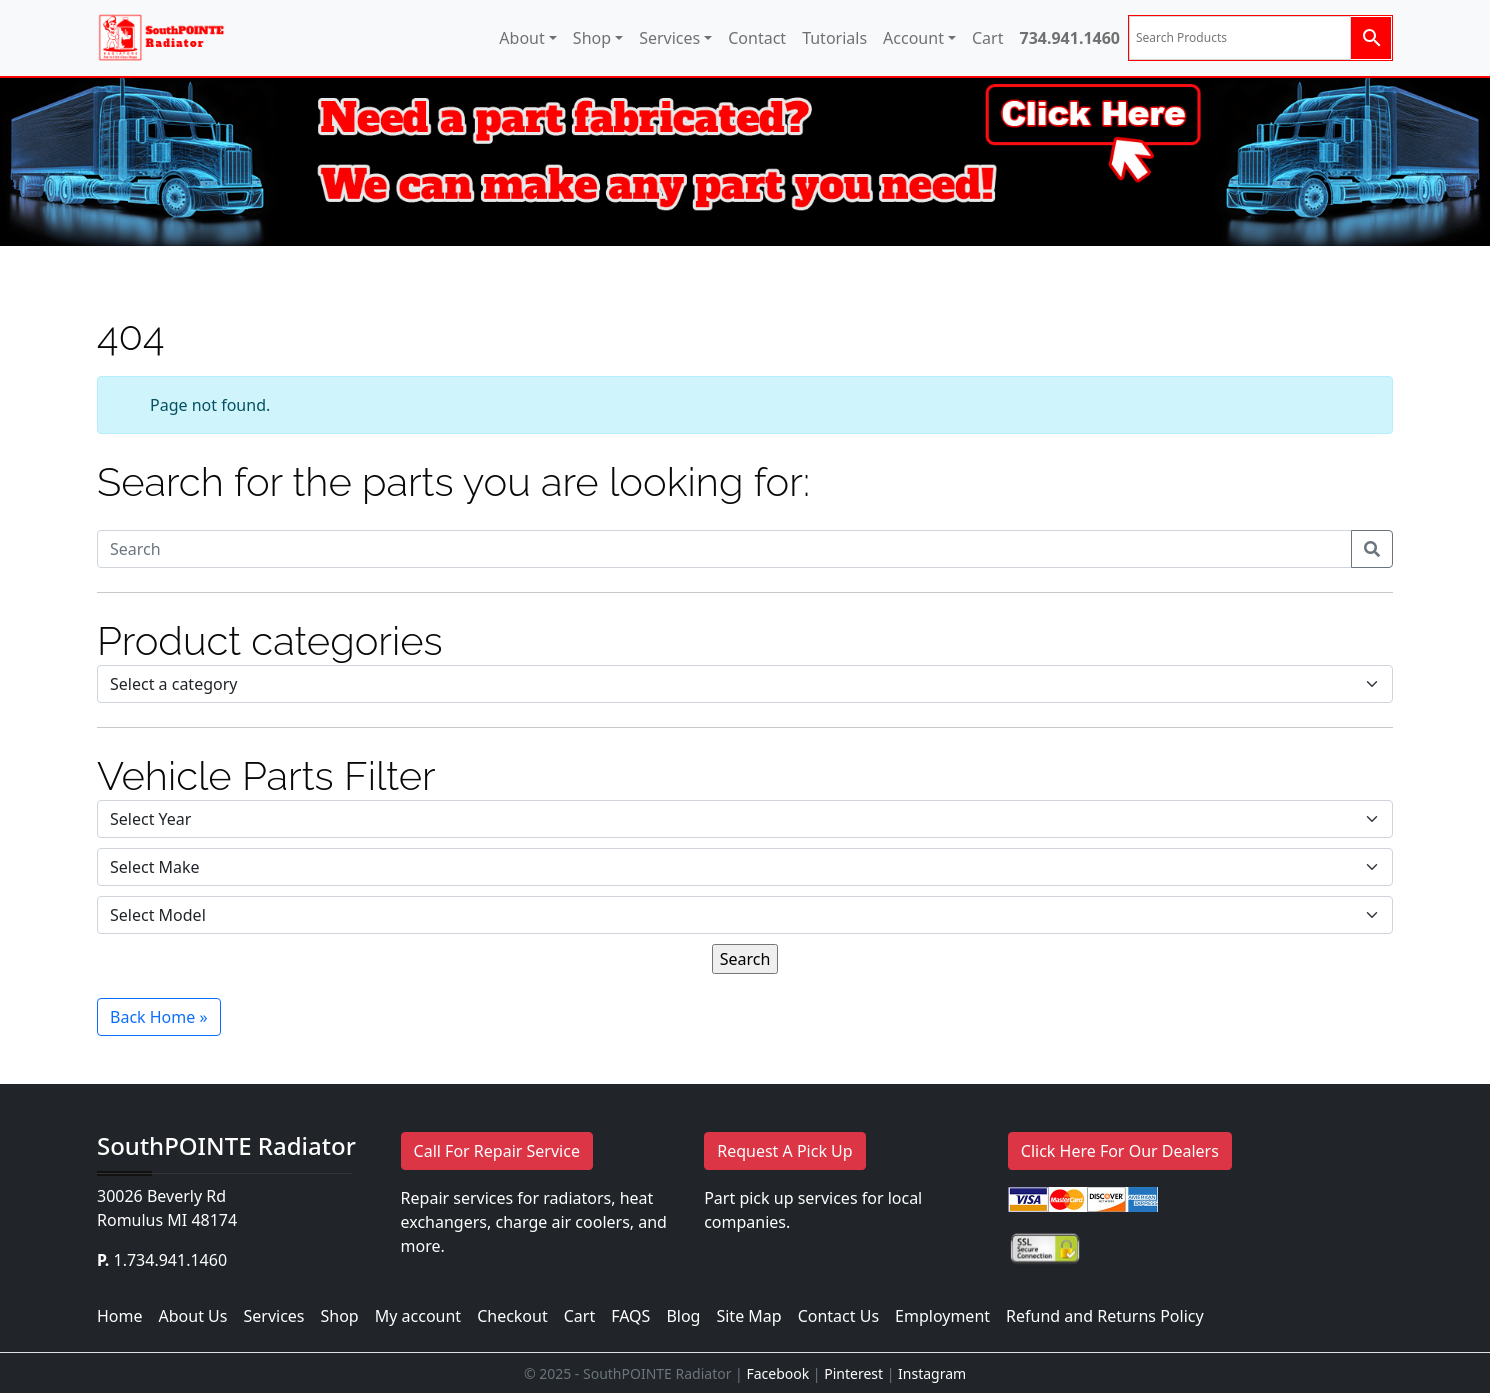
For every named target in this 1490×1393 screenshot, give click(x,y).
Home (120, 1316)
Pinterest (853, 1373)
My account (418, 1316)
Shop (592, 38)
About (521, 38)
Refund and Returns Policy (1105, 1316)
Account (913, 38)
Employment (942, 1316)
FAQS (630, 1316)
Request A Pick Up (784, 1151)
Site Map (748, 1316)
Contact (757, 38)
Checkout (512, 1316)
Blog (683, 1316)
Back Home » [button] (159, 1017)
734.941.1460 (1069, 38)
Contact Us (838, 1316)
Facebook (777, 1373)
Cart (987, 38)
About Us (193, 1316)
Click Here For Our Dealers (1120, 1151)
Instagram (932, 1373)
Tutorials (834, 38)
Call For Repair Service (497, 1151)
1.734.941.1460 (171, 1260)
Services (669, 38)
